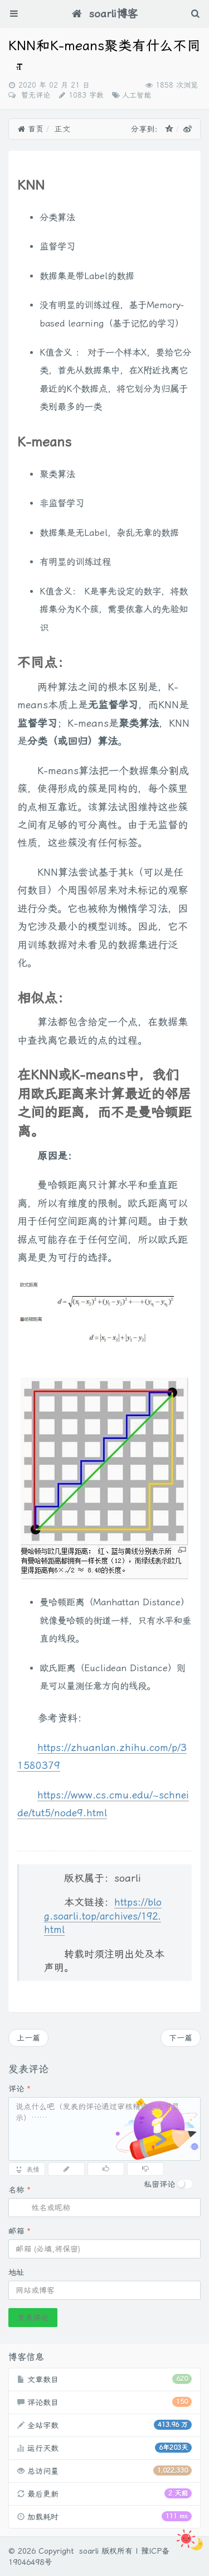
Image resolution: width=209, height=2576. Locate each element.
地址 (16, 2272)
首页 (30, 128)
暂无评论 (34, 95)
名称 (19, 2189)
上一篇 (28, 2037)
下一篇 (180, 2037)
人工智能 (136, 95)
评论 (19, 2088)
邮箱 (19, 2231)
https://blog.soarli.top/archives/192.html (103, 1916)
